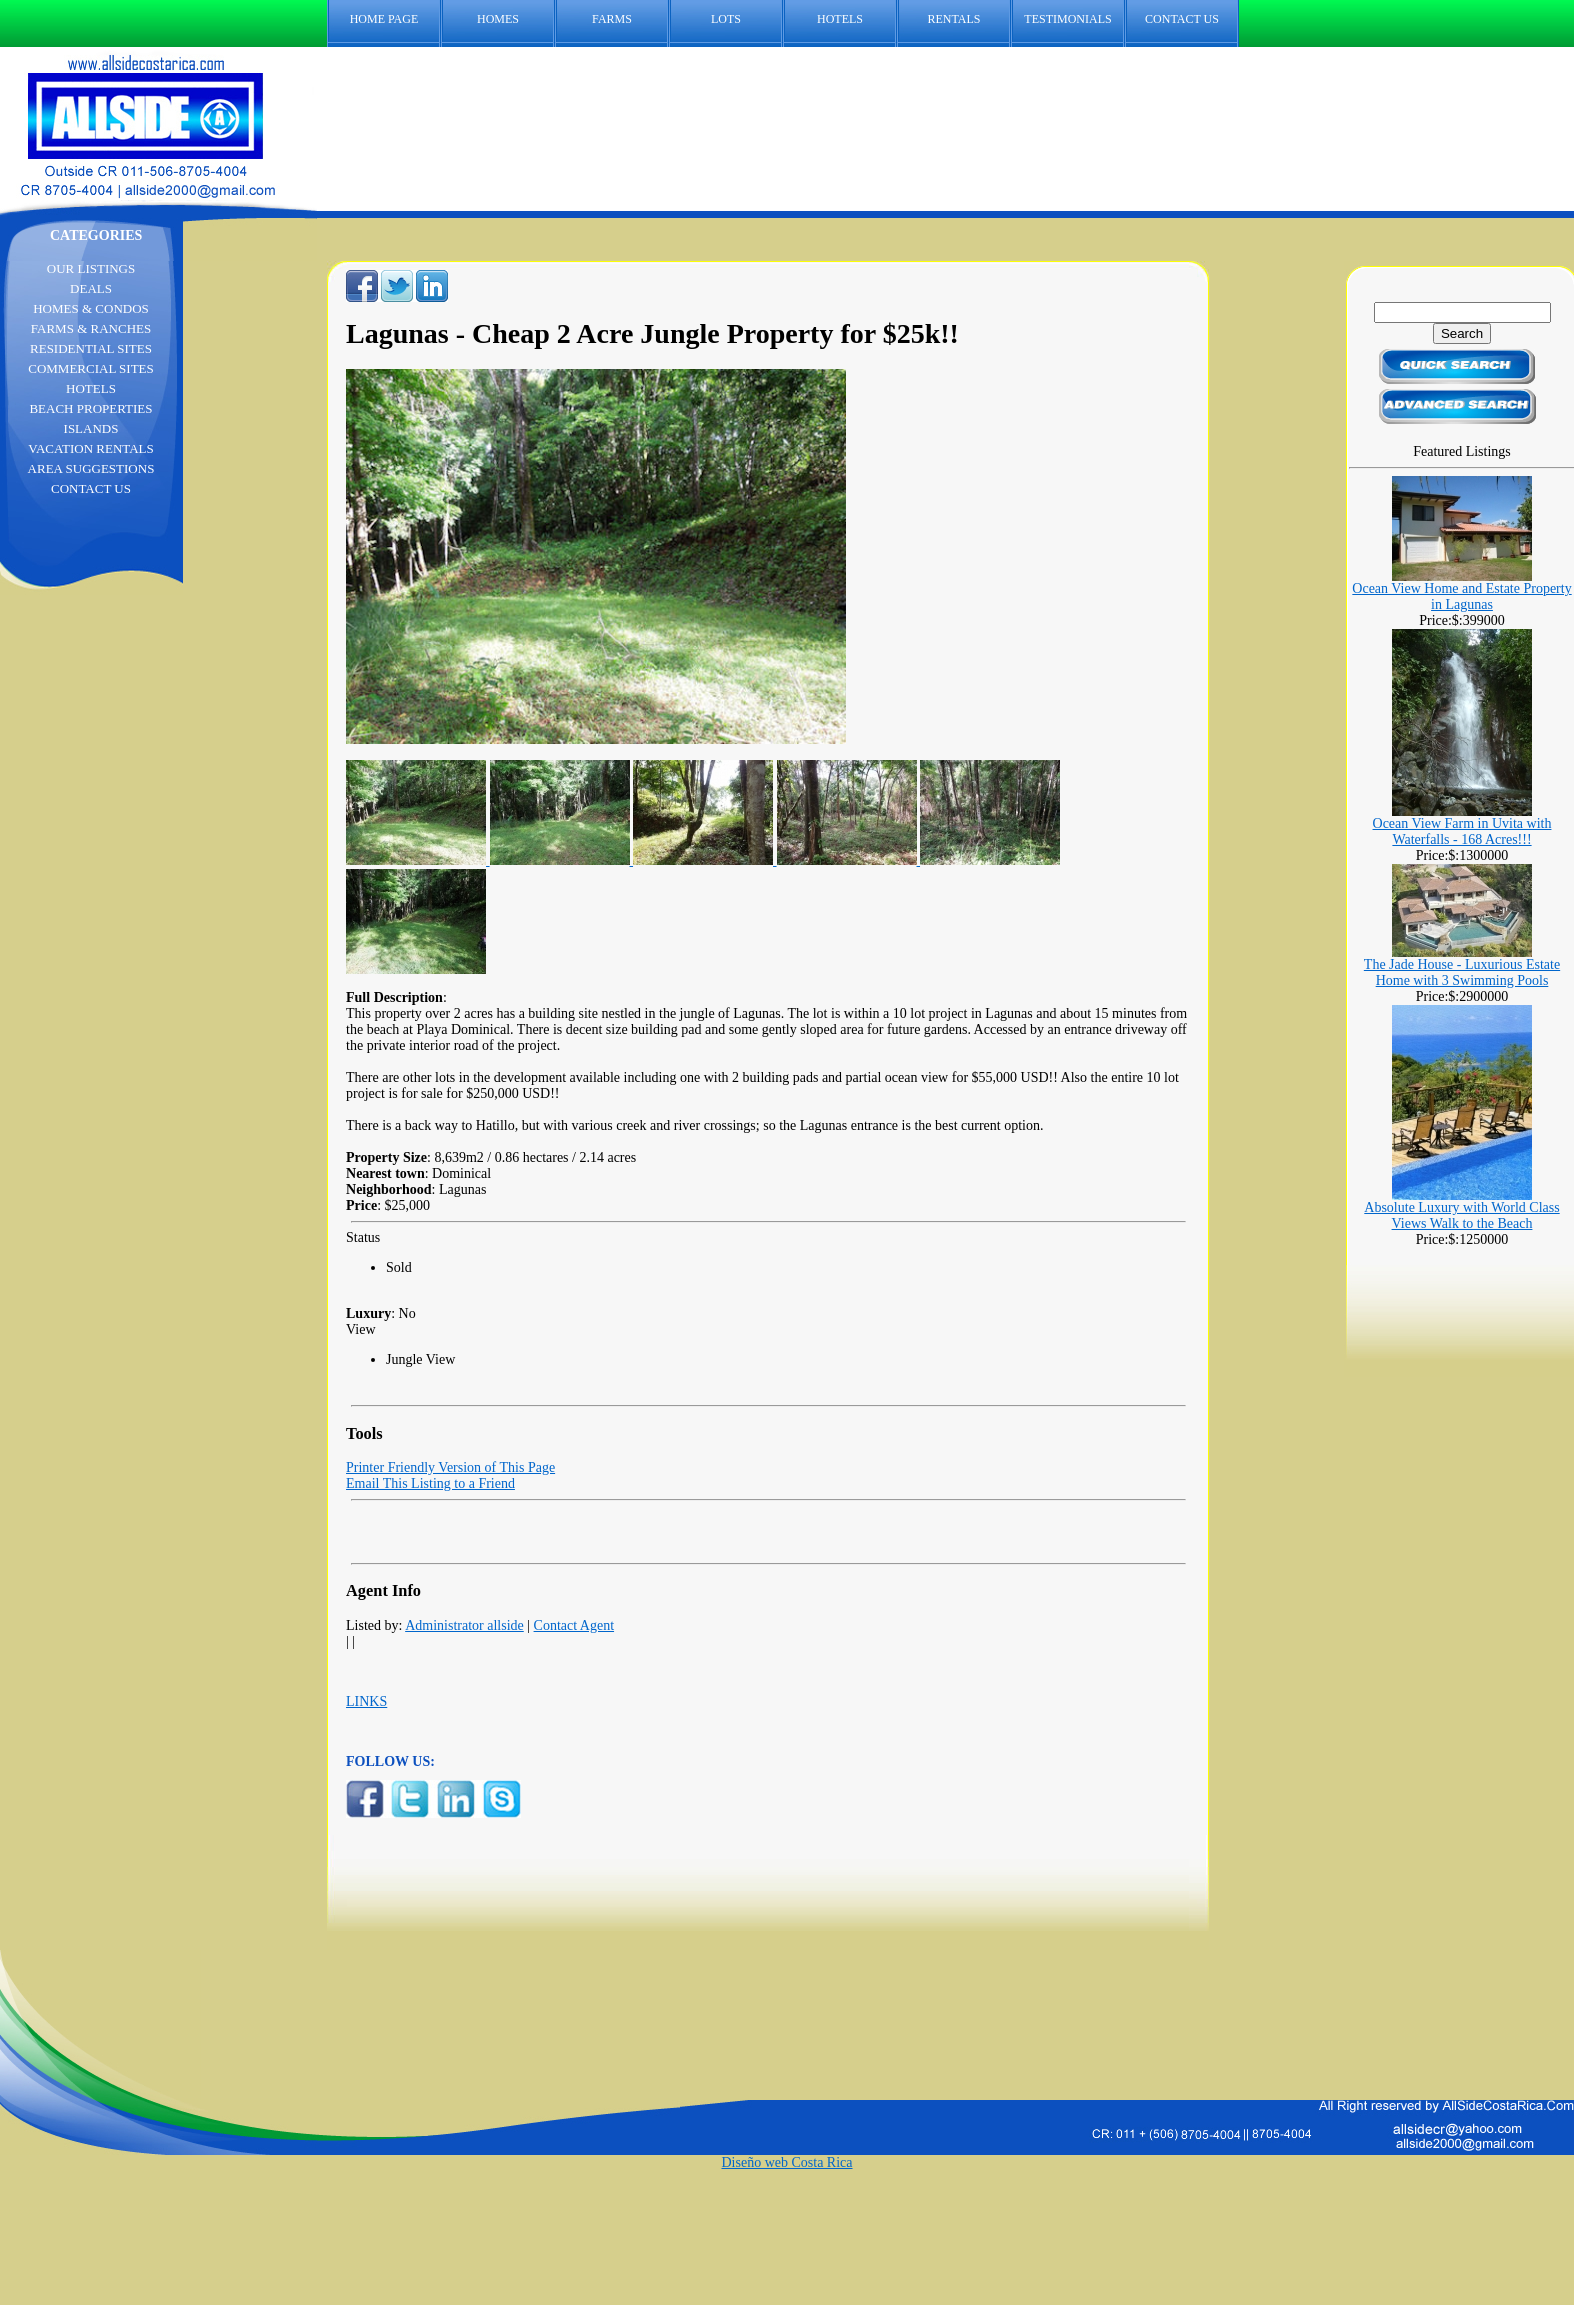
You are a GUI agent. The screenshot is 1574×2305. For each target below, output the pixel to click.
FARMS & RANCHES (91, 328)
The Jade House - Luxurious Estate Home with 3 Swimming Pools (1462, 972)
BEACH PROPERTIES (90, 408)
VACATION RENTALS (90, 448)
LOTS (726, 19)
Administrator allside (464, 1625)
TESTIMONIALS (1067, 19)
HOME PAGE (384, 19)
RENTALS (953, 19)
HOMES (498, 19)
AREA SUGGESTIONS (91, 468)
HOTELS (840, 19)
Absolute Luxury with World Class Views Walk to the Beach (1461, 1215)
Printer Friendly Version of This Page (450, 1467)
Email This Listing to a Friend (430, 1483)
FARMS (612, 19)
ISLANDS (91, 428)
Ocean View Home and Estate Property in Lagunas (1461, 596)
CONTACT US (1192, 19)
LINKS (366, 1701)
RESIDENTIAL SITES (91, 348)
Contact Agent (574, 1625)
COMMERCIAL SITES (91, 368)
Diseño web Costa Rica (786, 2162)
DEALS (91, 288)
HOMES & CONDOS (91, 308)
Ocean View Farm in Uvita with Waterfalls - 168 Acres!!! (1462, 831)
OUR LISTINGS (91, 268)
